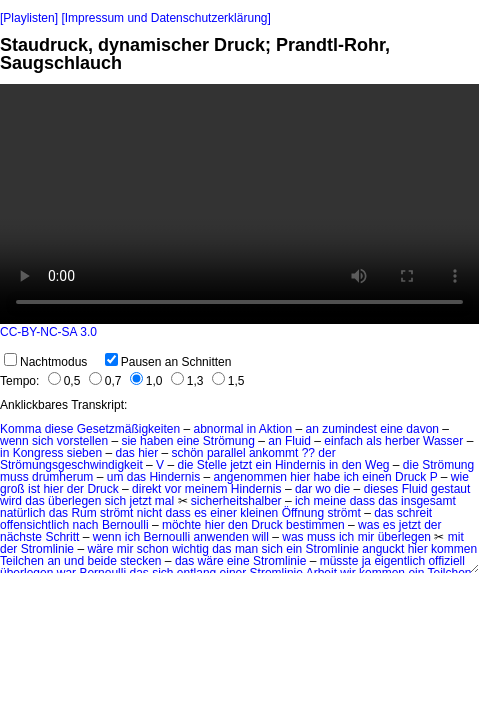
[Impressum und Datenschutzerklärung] (165, 18)
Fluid (298, 441)
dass (362, 501)
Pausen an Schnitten (168, 362)
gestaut (450, 489)
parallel (226, 453)
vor (173, 489)
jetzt (241, 465)
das (124, 453)
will (260, 537)
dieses (381, 489)
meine (330, 501)
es (200, 513)
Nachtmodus (45, 362)
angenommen (249, 477)
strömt (116, 513)
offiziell (446, 561)
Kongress (38, 453)
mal (164, 501)
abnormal (218, 429)
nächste (21, 537)
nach (86, 525)
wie (460, 477)
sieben (84, 453)
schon (153, 549)
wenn (14, 441)
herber (402, 441)
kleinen (259, 513)
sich (42, 441)
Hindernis (300, 465)
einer (223, 513)
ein (264, 465)
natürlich (22, 513)
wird (11, 501)
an (312, 429)
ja (366, 561)
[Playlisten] (29, 18)
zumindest (349, 429)
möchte (181, 525)
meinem (206, 489)
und (74, 561)
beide (101, 561)
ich (351, 477)
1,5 (228, 381)
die (185, 465)
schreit (414, 513)
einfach (343, 441)
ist (34, 489)
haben (156, 441)
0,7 (105, 381)
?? (308, 453)
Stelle (212, 465)
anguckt (383, 549)
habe (327, 477)
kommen (454, 549)
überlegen (74, 501)
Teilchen (22, 561)
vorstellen (82, 441)
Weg (377, 465)
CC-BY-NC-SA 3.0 (48, 332)
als (373, 441)
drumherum (62, 477)
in (251, 429)
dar (303, 489)
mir (366, 537)
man (246, 549)
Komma (20, 429)
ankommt (273, 453)
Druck (410, 477)
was (368, 525)
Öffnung (303, 513)
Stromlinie (47, 549)
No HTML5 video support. (239, 204)
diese (59, 429)
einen (376, 477)
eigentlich (399, 561)
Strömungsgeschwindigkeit (71, 465)
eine (391, 429)
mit (456, 537)
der (326, 453)
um (115, 477)
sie (128, 441)
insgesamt (428, 501)
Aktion (275, 429)
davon (422, 429)
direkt (146, 489)
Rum (83, 513)
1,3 (187, 381)
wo (323, 489)
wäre (100, 549)
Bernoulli (125, 525)
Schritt (62, 537)
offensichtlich (34, 525)
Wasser (443, 441)
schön (188, 453)
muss (14, 477)
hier (148, 453)
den (352, 465)
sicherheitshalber (236, 501)
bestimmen (315, 525)
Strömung (229, 441)
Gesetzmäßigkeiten (128, 429)
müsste (339, 561)
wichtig (190, 549)
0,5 (64, 381)
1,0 (146, 381)
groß (12, 489)
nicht (149, 513)
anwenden (221, 537)
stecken (140, 561)
